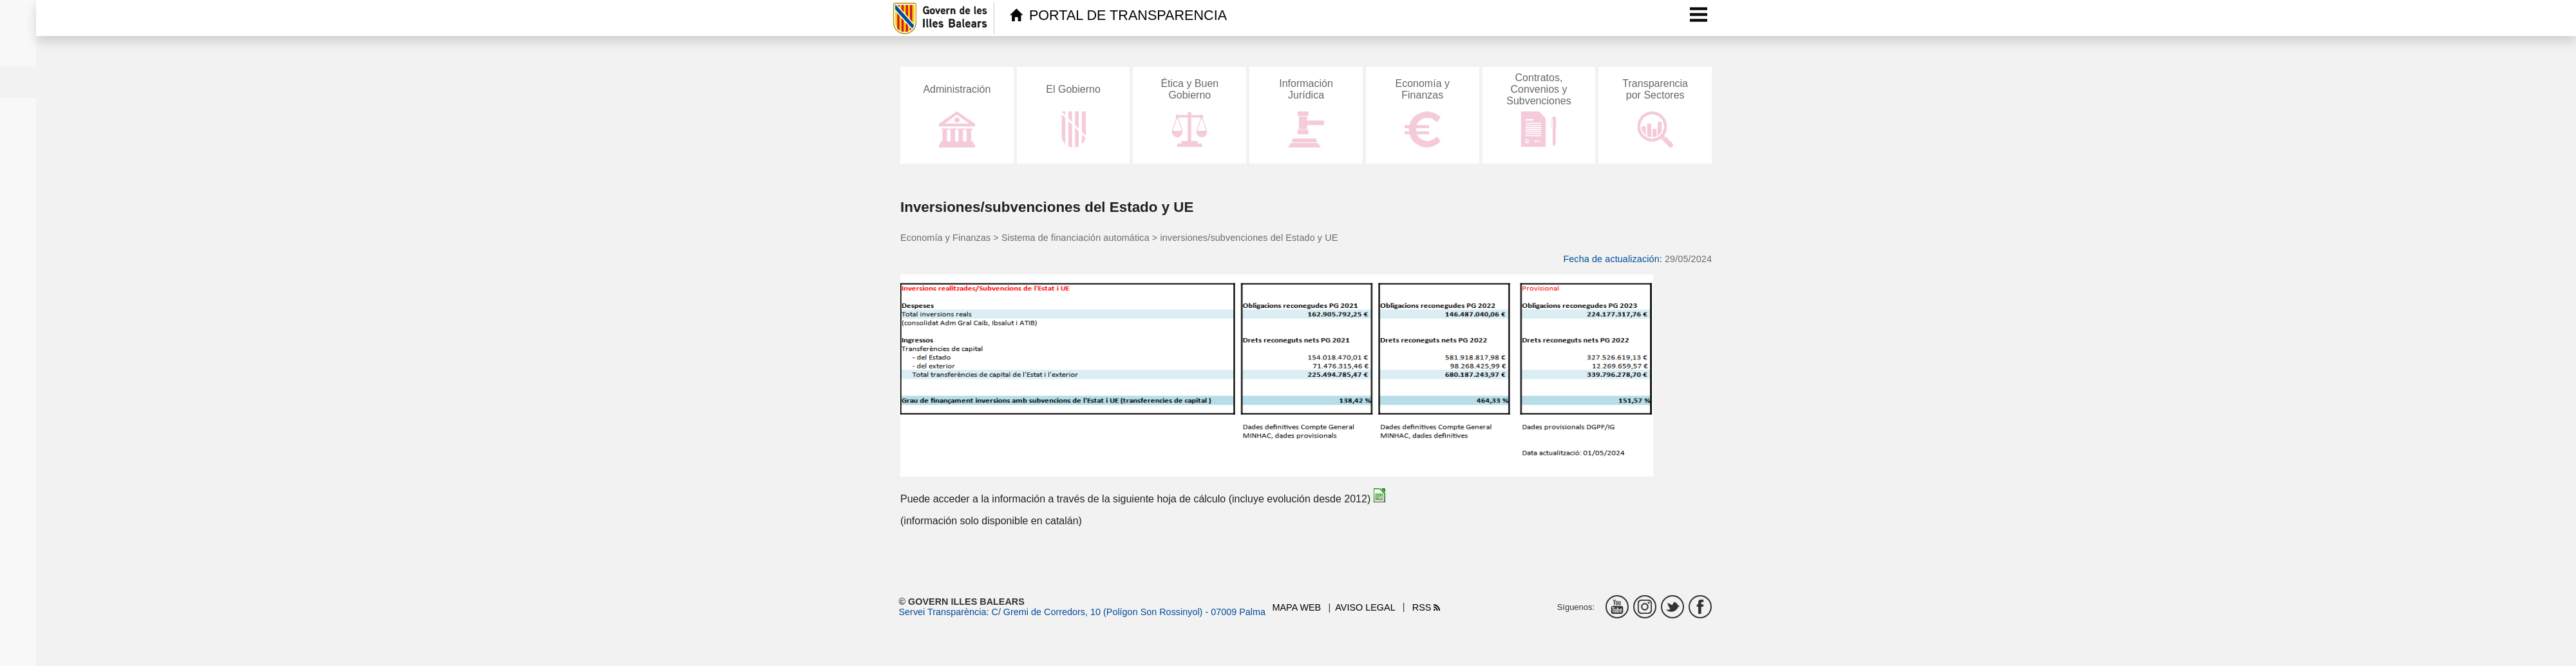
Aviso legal (1365, 607)
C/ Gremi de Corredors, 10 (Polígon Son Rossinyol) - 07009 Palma (1128, 612)
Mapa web (1297, 607)
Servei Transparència (943, 612)
